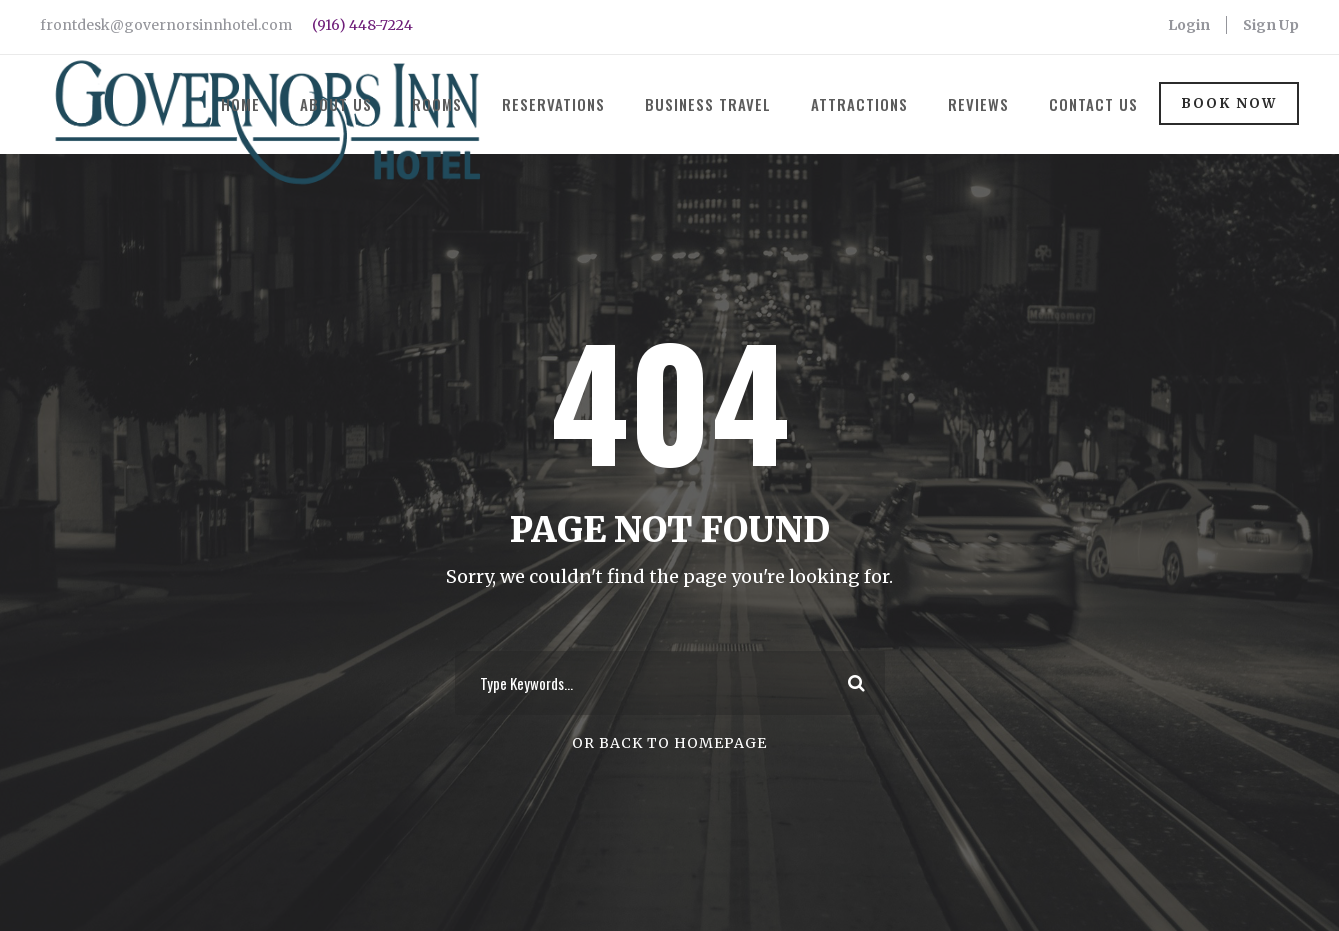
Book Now (1229, 103)
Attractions (859, 104)
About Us (336, 104)
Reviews (978, 104)
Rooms (437, 104)
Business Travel (708, 104)
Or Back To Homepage (669, 743)
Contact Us (1093, 104)
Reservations (553, 104)
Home (240, 104)
